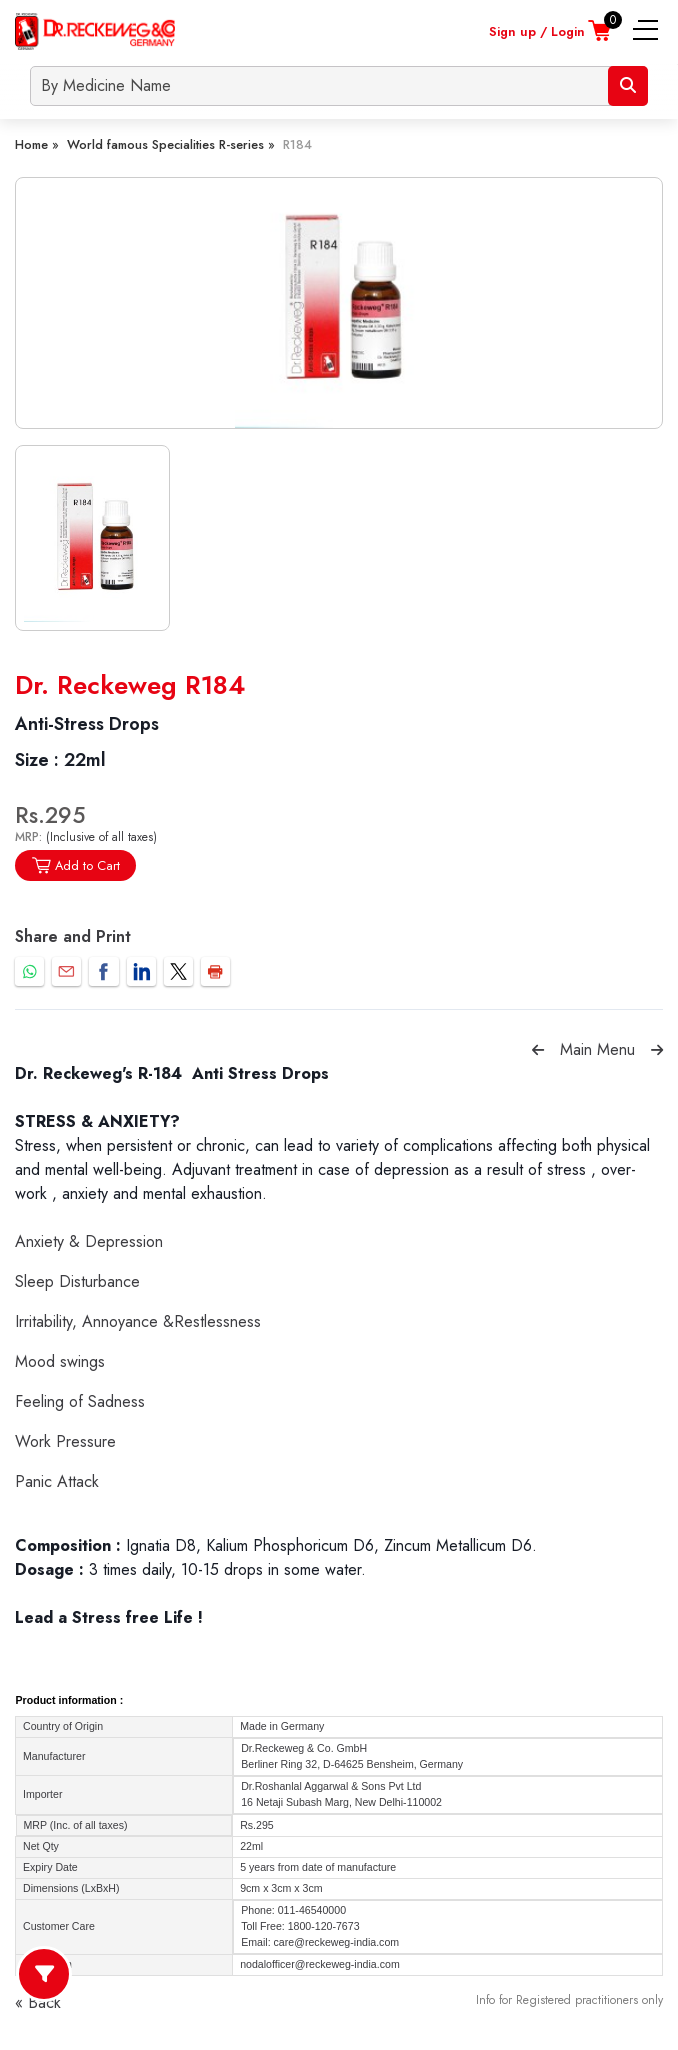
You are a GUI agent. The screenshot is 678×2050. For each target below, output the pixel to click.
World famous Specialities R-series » (171, 144)
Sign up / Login (537, 31)
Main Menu (597, 1049)
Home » (37, 144)
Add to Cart (75, 865)
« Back (38, 2002)
